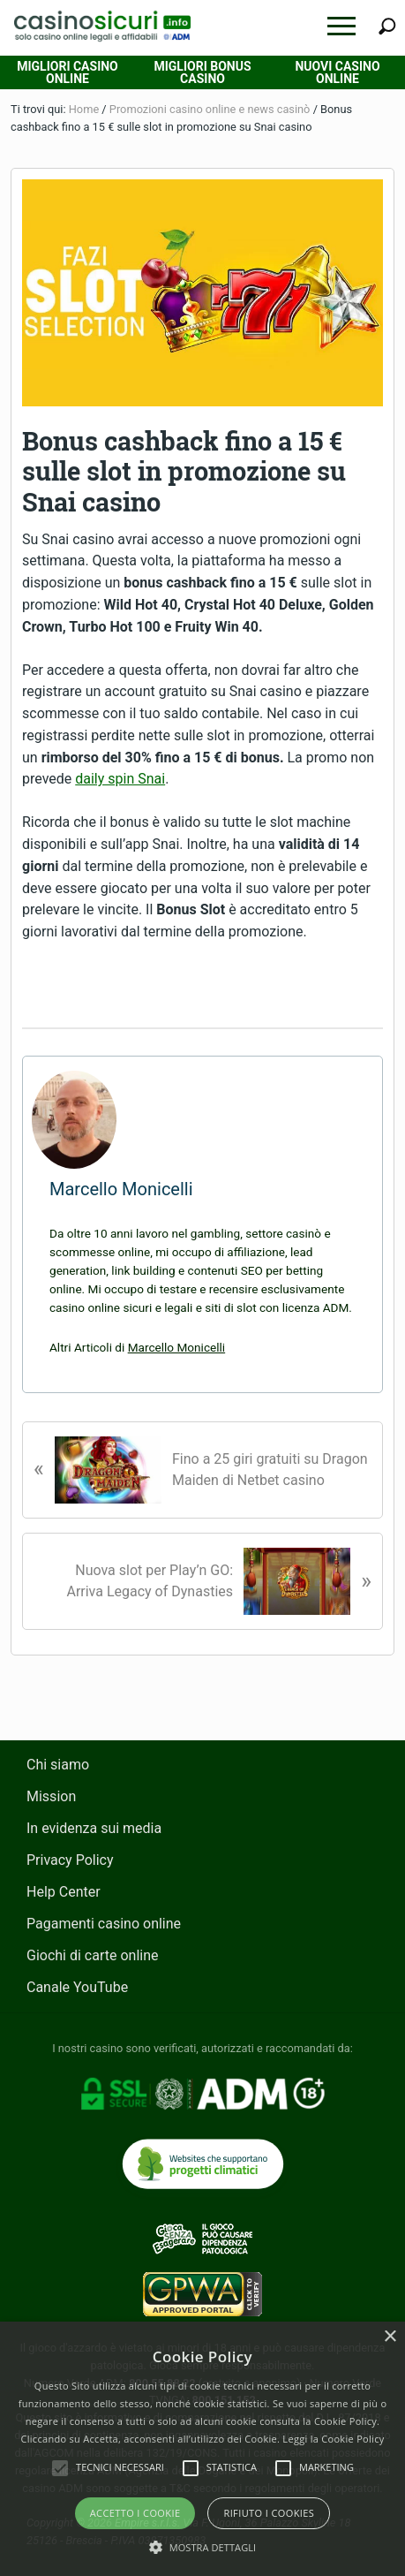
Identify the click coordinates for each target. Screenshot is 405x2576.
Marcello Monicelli (176, 1347)
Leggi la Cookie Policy (333, 2438)
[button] (341, 26)
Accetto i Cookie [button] (135, 2512)
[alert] (202, 2449)
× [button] (389, 2337)
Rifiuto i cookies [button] (268, 2512)
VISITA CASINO (202, 985)
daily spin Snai (120, 778)
